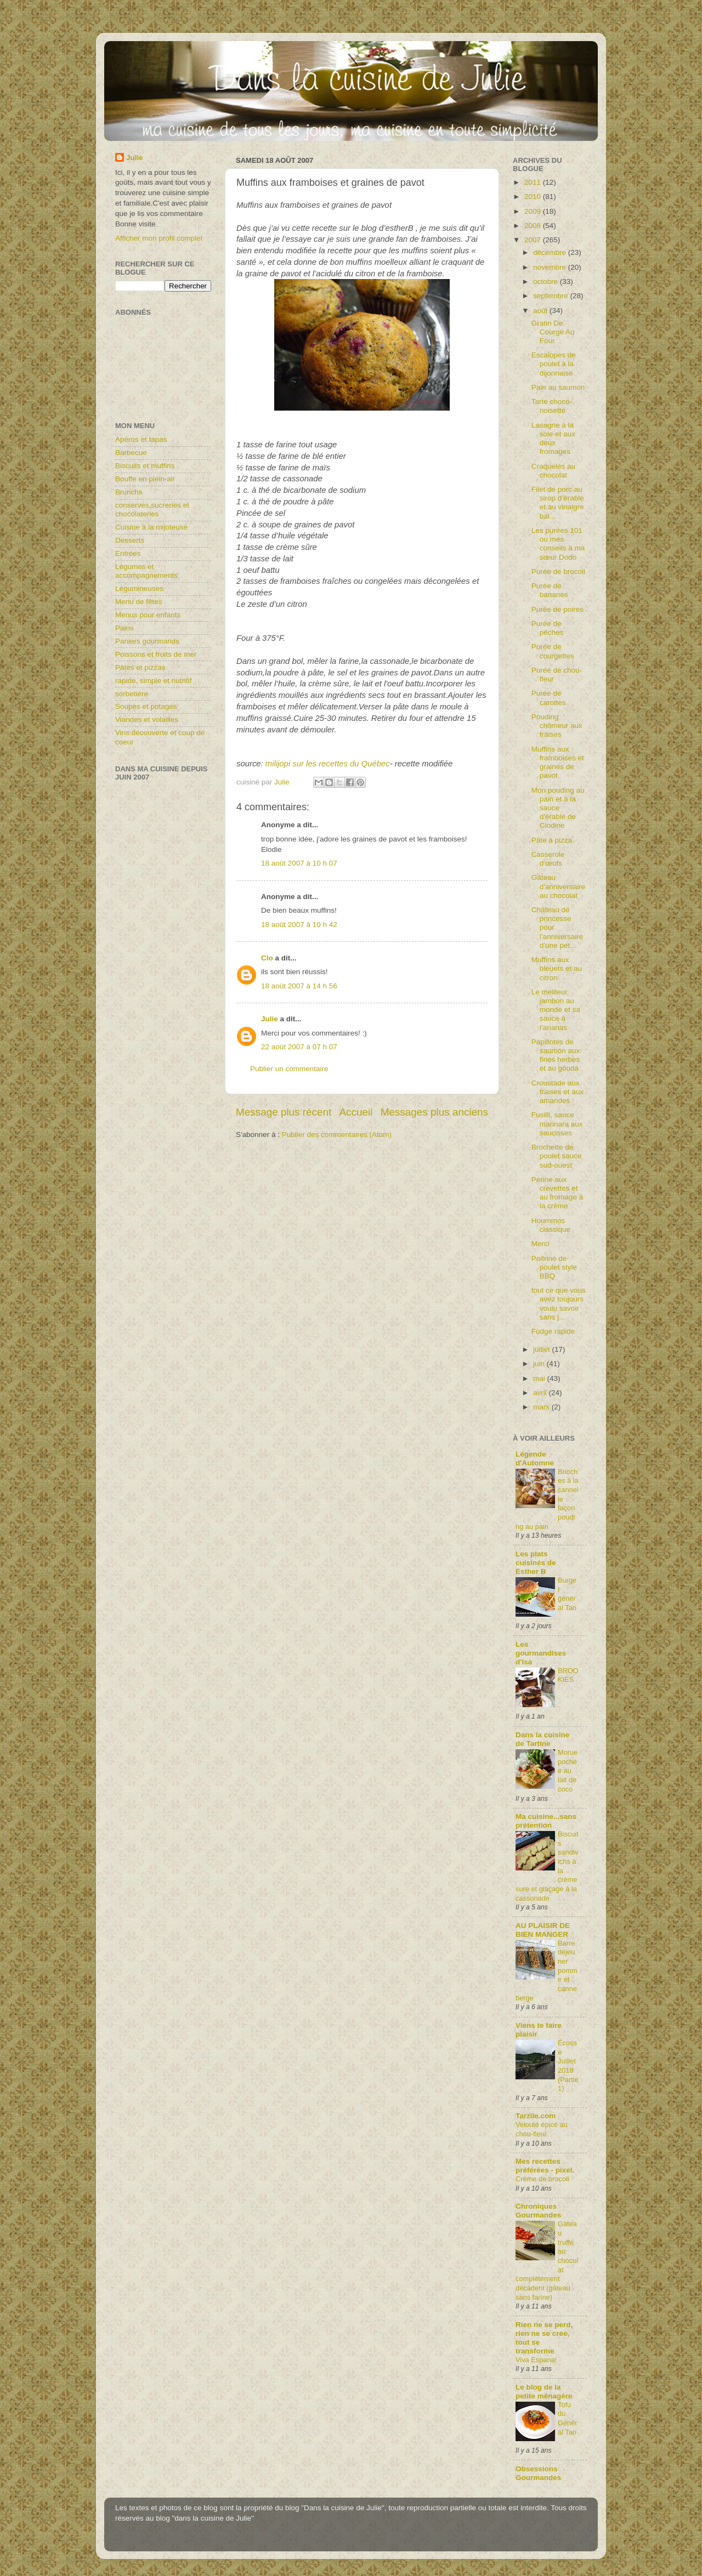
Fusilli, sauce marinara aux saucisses (557, 1123)
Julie (269, 1019)
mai (540, 1378)
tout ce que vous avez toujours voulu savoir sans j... (558, 1303)
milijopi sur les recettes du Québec (327, 763)
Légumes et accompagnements (146, 570)
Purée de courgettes (552, 650)
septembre (551, 296)
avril (541, 1393)
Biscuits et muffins (145, 466)
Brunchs (129, 492)
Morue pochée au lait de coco (568, 1770)
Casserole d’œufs (548, 858)
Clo (267, 958)
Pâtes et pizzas (140, 667)
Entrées (128, 553)
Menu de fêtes (138, 602)
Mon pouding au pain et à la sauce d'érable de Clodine (558, 808)
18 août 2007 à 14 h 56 (299, 986)
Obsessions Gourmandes (538, 2473)
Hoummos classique (550, 1224)
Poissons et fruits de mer (156, 654)
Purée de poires (557, 609)
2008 (533, 225)
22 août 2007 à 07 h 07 (299, 1047)
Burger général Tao (567, 1594)
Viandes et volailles (146, 719)
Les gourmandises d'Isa (541, 1653)
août (541, 310)
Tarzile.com (536, 2116)
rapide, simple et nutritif (153, 680)
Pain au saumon (558, 387)
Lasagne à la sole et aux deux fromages (553, 438)
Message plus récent (283, 1112)
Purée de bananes (549, 590)
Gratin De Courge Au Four (553, 332)
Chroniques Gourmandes (538, 2210)
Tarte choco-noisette (551, 405)
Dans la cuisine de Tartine (542, 1739)
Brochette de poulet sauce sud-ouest (556, 1156)
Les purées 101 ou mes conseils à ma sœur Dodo (558, 543)
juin (540, 1364)
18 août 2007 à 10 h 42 (299, 924)
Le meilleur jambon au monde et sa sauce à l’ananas (555, 1010)
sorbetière (131, 694)
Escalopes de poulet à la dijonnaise (553, 364)
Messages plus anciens (434, 1112)
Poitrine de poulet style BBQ (554, 1267)
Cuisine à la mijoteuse (151, 527)
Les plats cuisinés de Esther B (536, 1563)
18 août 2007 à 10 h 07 (299, 863)
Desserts (129, 540)
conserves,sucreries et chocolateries (152, 509)
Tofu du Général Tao (568, 2418)
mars (542, 1407)
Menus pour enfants (147, 615)
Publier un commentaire (289, 1069)
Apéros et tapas (141, 439)
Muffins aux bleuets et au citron (556, 968)
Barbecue (131, 452)
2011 (533, 182)
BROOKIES (568, 1675)
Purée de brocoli (558, 571)
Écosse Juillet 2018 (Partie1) (568, 2065)
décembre (550, 252)
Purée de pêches (547, 627)
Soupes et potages (146, 706)
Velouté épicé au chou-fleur (542, 2129)
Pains (124, 628)
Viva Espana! (536, 2360)
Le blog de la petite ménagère (544, 2391)
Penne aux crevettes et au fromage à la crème (557, 1192)
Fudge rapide (553, 1331)
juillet (542, 1349)
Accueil (356, 1112)
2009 (533, 211)
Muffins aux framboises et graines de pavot (557, 762)
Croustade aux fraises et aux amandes (557, 1092)
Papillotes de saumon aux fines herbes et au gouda (555, 1055)
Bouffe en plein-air (145, 479)
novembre (550, 267)
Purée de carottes (548, 697)
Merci (540, 1243)
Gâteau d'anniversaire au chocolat (558, 886)
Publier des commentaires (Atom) (337, 1134)
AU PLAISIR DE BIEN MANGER (543, 1929)
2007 (533, 240)
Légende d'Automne (535, 1458)
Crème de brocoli (542, 2179)
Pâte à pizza (551, 840)
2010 (533, 196)
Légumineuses (139, 588)
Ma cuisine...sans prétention (546, 1820)
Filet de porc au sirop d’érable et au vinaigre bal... (557, 502)
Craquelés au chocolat (553, 470)
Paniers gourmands (147, 641)
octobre (546, 281)
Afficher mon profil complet (159, 238)
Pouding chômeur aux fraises (556, 725)
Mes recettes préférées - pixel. (545, 2165)
